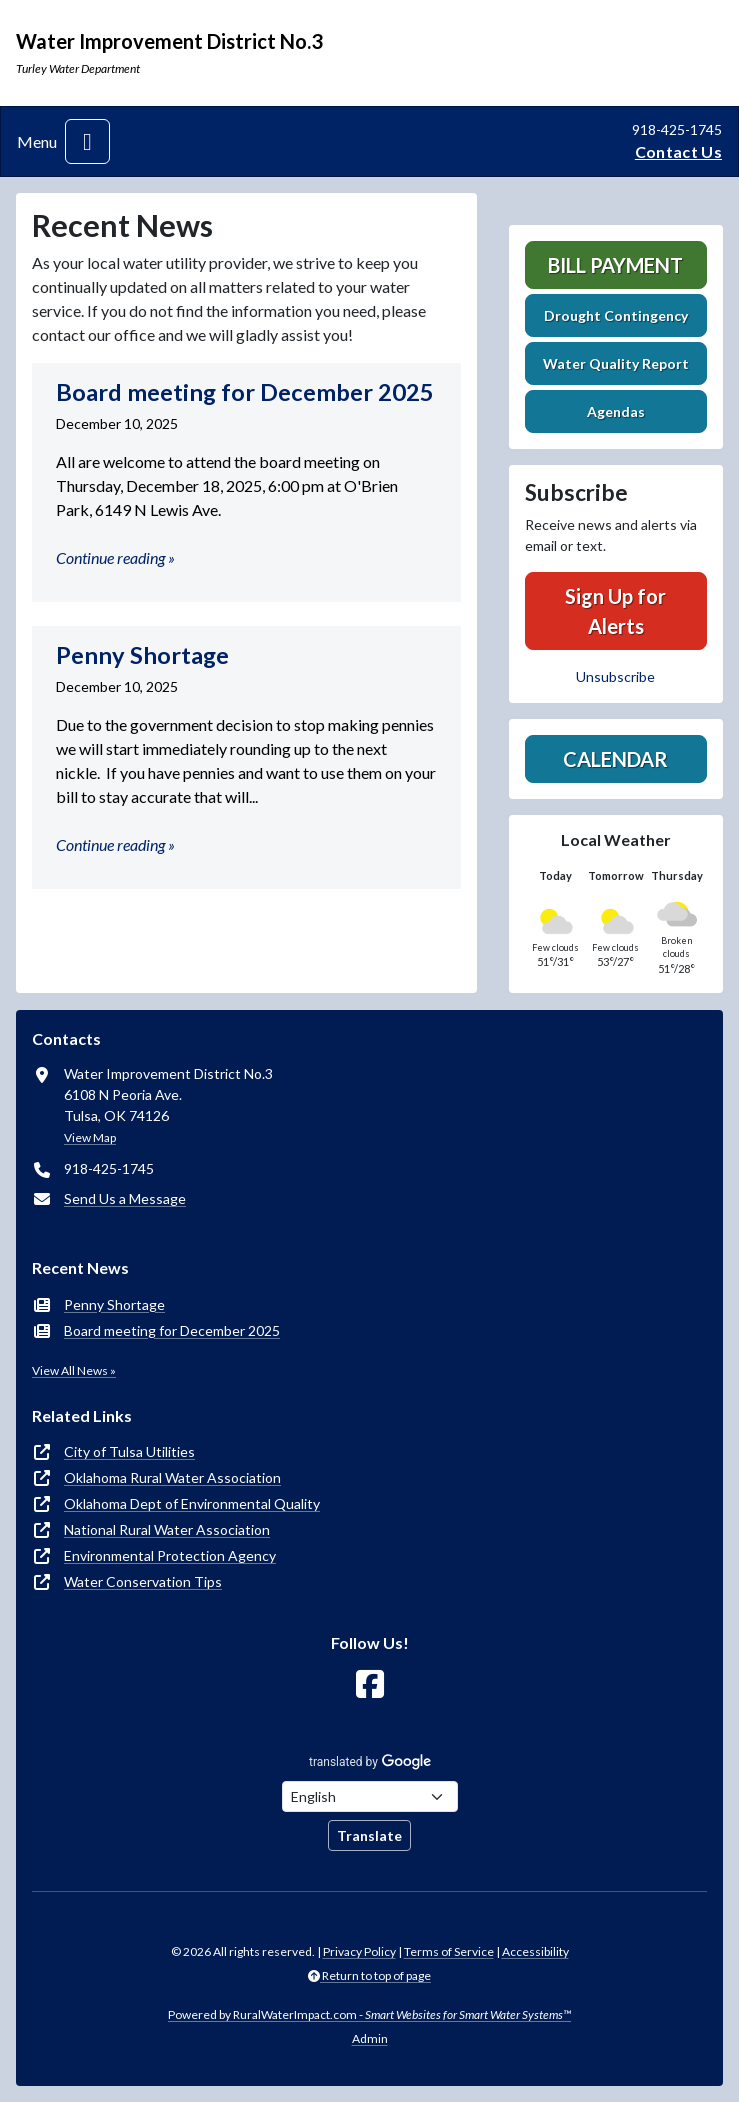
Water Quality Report (616, 363)
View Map (90, 1137)
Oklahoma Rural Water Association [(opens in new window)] (172, 1477)
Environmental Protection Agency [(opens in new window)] (170, 1555)
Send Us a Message (125, 1198)
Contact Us (678, 151)
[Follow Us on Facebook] (370, 1684)
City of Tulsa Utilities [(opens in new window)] (129, 1451)
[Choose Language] (370, 1796)
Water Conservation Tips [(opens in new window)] (143, 1581)
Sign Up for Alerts (615, 611)
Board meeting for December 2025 (172, 1330)
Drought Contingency (616, 315)
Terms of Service (449, 1951)
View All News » (74, 1370)
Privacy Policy (359, 1951)
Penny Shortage (114, 1304)
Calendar (615, 759)
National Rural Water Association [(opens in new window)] (167, 1529)
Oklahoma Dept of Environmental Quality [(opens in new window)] (192, 1503)
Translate (369, 1835)
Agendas (616, 411)
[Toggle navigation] (87, 141)
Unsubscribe (615, 676)
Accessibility (535, 1951)
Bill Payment (615, 265)
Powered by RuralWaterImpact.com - (369, 2014)
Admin (370, 2038)
